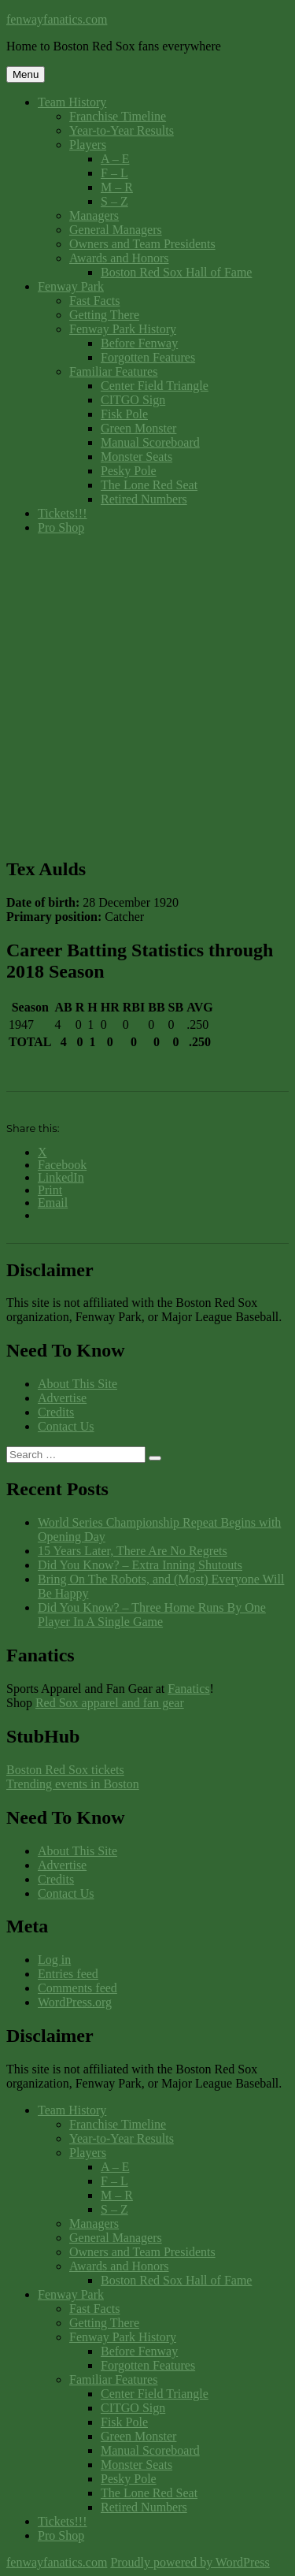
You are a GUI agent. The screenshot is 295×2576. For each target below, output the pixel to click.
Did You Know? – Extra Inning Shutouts (140, 1565)
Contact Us (66, 1426)
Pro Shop (61, 527)
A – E (115, 158)
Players (87, 144)
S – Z (114, 201)
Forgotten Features (148, 357)
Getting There (104, 314)
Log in (54, 1959)
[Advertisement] (147, 695)
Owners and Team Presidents (142, 244)
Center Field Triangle (154, 385)
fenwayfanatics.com (56, 19)
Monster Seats (136, 456)
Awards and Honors (119, 258)
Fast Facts (94, 300)
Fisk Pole (124, 414)
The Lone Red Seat (149, 485)
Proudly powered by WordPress (189, 2562)
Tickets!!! (62, 513)
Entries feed (68, 1973)
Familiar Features (113, 371)
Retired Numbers (144, 499)
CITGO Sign (133, 399)
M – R (117, 187)
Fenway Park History (122, 329)
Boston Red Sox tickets (65, 1769)
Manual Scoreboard (150, 442)
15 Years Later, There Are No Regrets (132, 1550)
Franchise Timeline (117, 116)
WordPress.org (75, 2002)
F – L (114, 173)
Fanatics (188, 1688)
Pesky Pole (129, 470)
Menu (26, 74)
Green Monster (138, 428)
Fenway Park (71, 286)
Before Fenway (139, 343)
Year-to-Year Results (121, 130)
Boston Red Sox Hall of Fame (176, 272)
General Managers (115, 229)
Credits (56, 1412)
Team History (72, 102)
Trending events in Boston (72, 1784)
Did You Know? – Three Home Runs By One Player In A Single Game (152, 1614)
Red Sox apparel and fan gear (109, 1702)
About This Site (77, 1383)
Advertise (62, 1398)
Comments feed (77, 1988)
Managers (94, 215)
